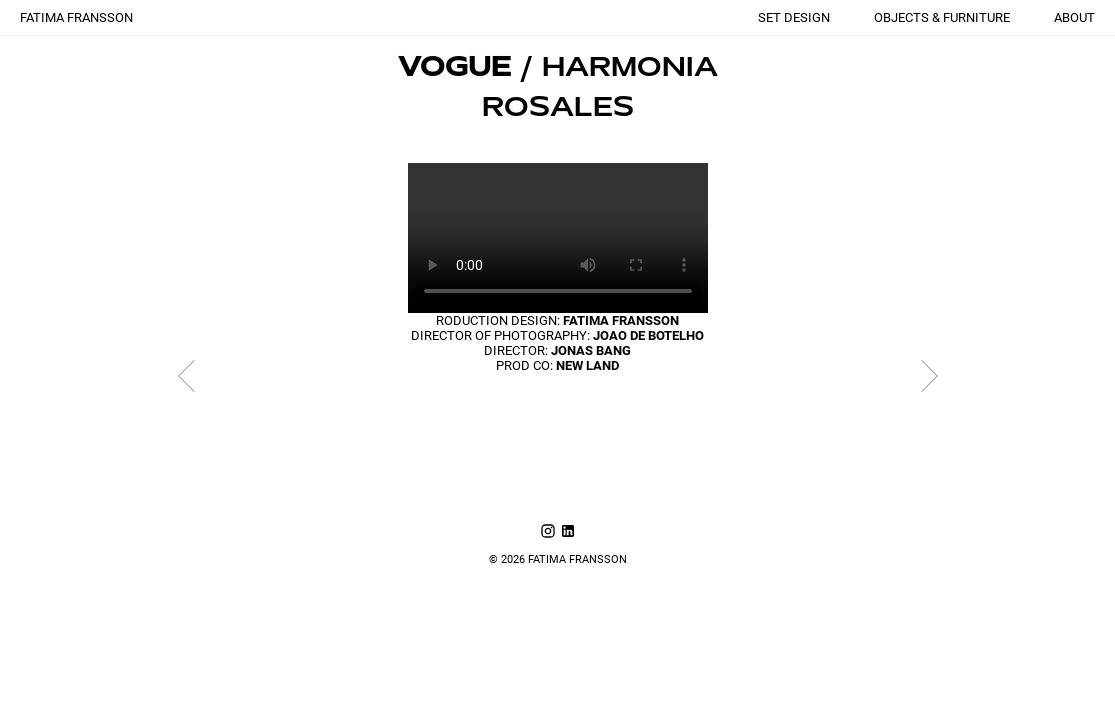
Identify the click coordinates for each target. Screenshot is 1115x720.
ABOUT (1074, 17)
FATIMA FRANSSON (76, 17)
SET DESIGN (794, 17)
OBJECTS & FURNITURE (942, 17)
